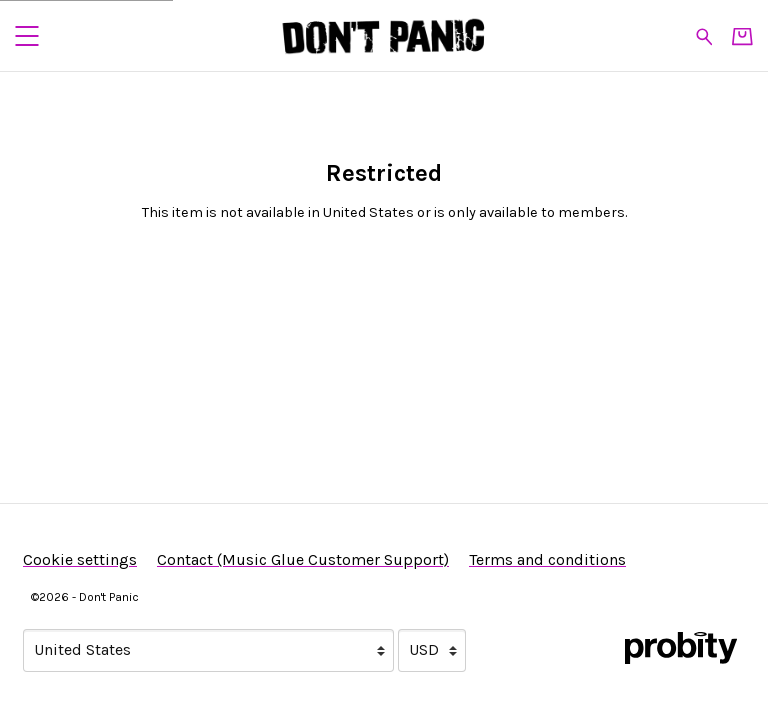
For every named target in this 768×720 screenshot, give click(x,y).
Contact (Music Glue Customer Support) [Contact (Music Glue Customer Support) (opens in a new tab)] (303, 559)
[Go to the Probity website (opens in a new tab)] (681, 648)
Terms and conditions (547, 559)
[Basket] (742, 36)
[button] (26, 35)
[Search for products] (704, 35)
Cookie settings (80, 559)
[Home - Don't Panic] (384, 35)
